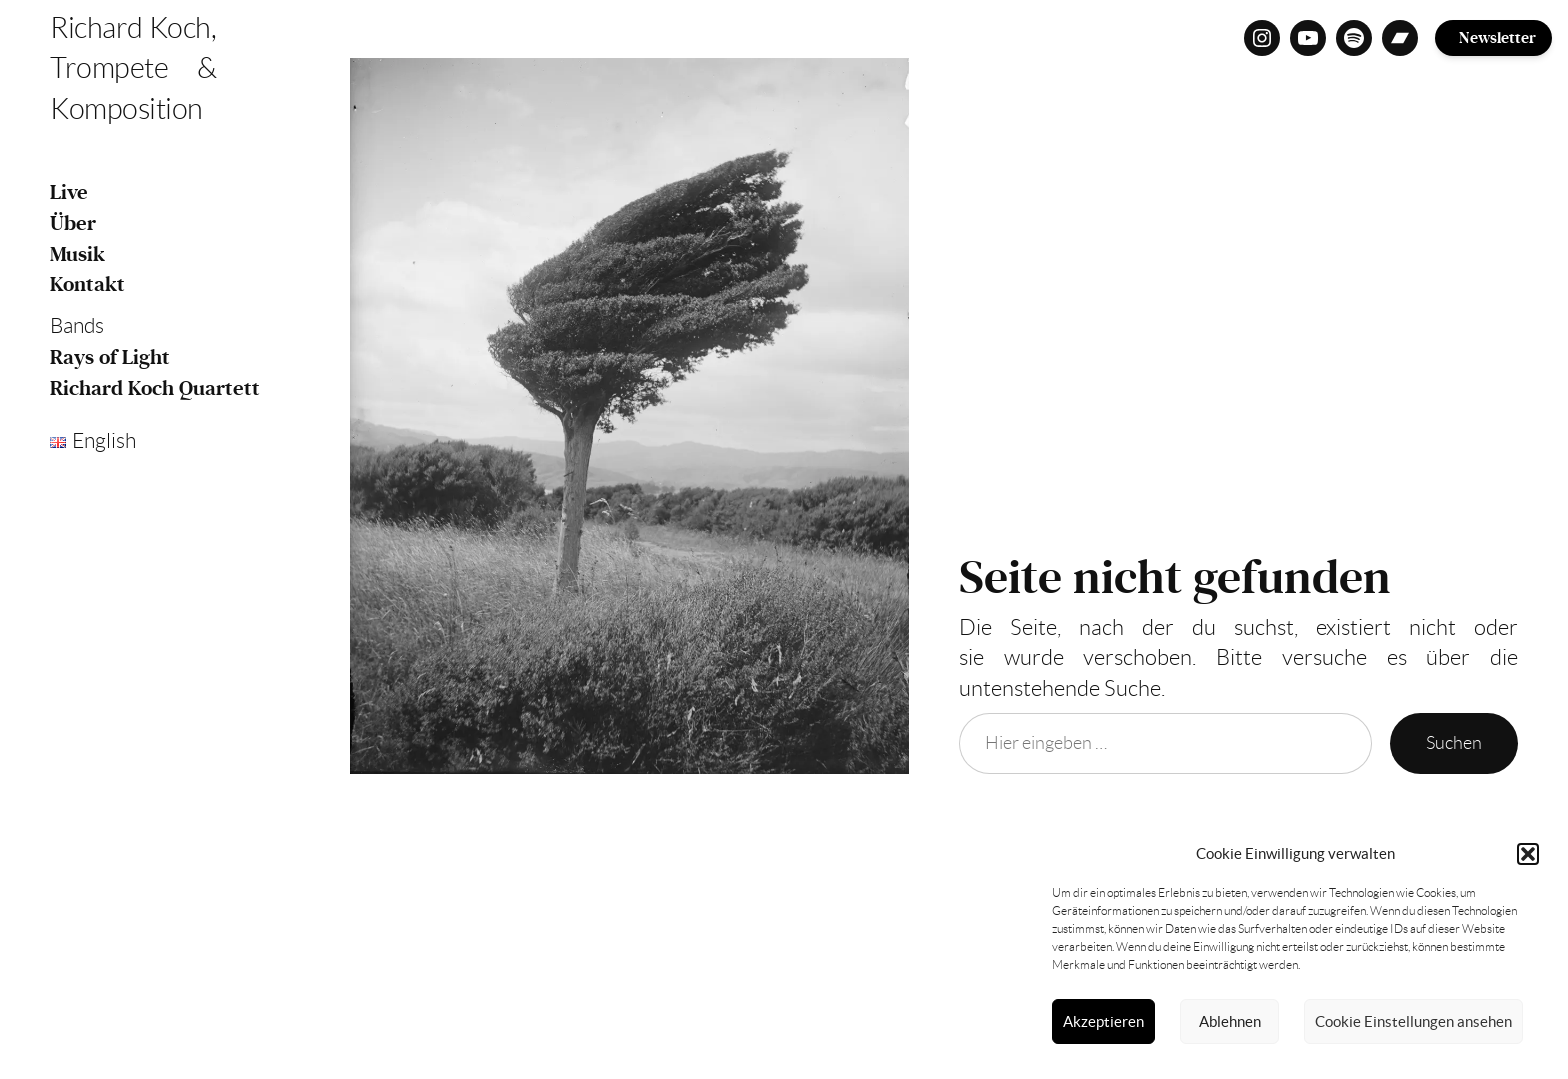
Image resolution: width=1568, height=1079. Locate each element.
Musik (77, 254)
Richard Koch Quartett (155, 388)
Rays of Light (110, 357)
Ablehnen (1230, 1021)
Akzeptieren (1103, 1021)
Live (69, 192)
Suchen (1454, 743)
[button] (1528, 854)
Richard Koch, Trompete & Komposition (133, 68)
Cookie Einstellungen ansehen (1413, 1021)
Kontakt (87, 284)
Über (73, 223)
